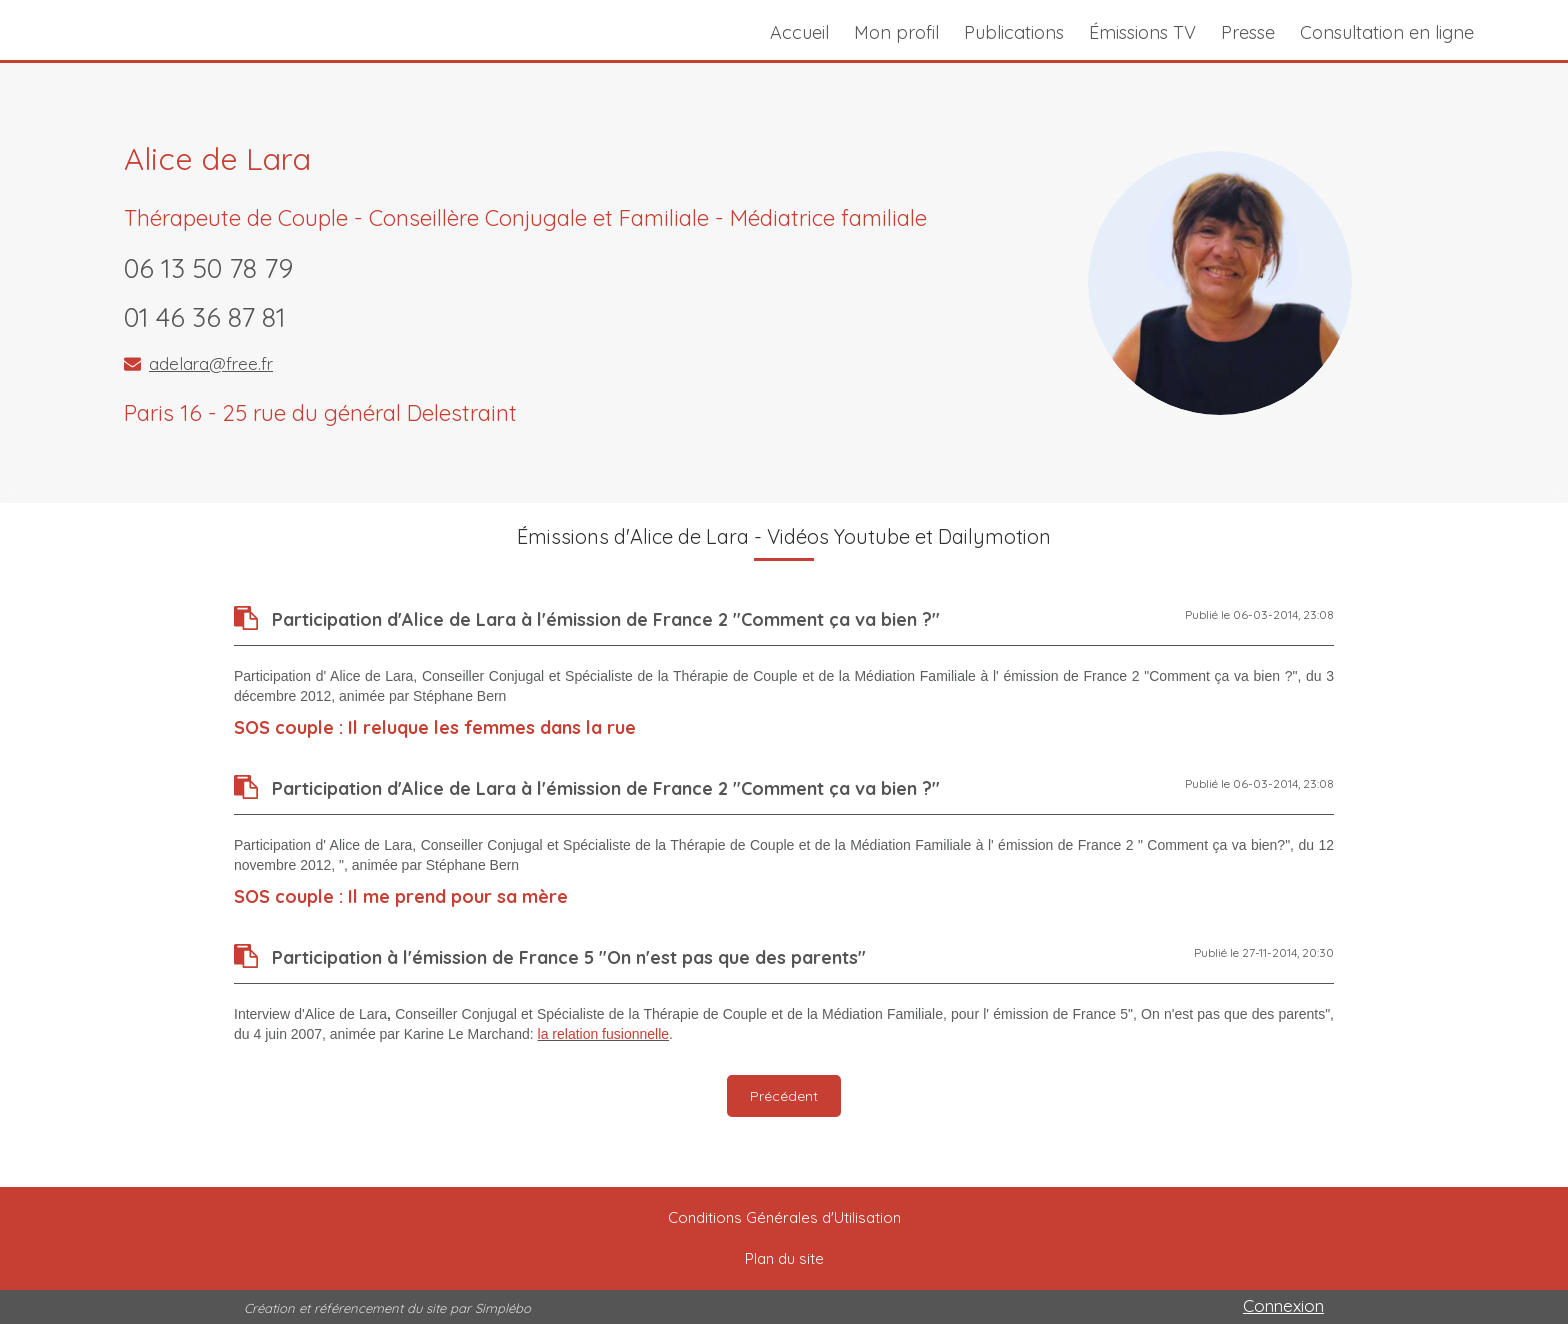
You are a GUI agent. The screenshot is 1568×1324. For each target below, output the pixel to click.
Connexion (1283, 1305)
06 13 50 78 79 (208, 268)
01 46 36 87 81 (205, 317)
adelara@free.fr (211, 363)
